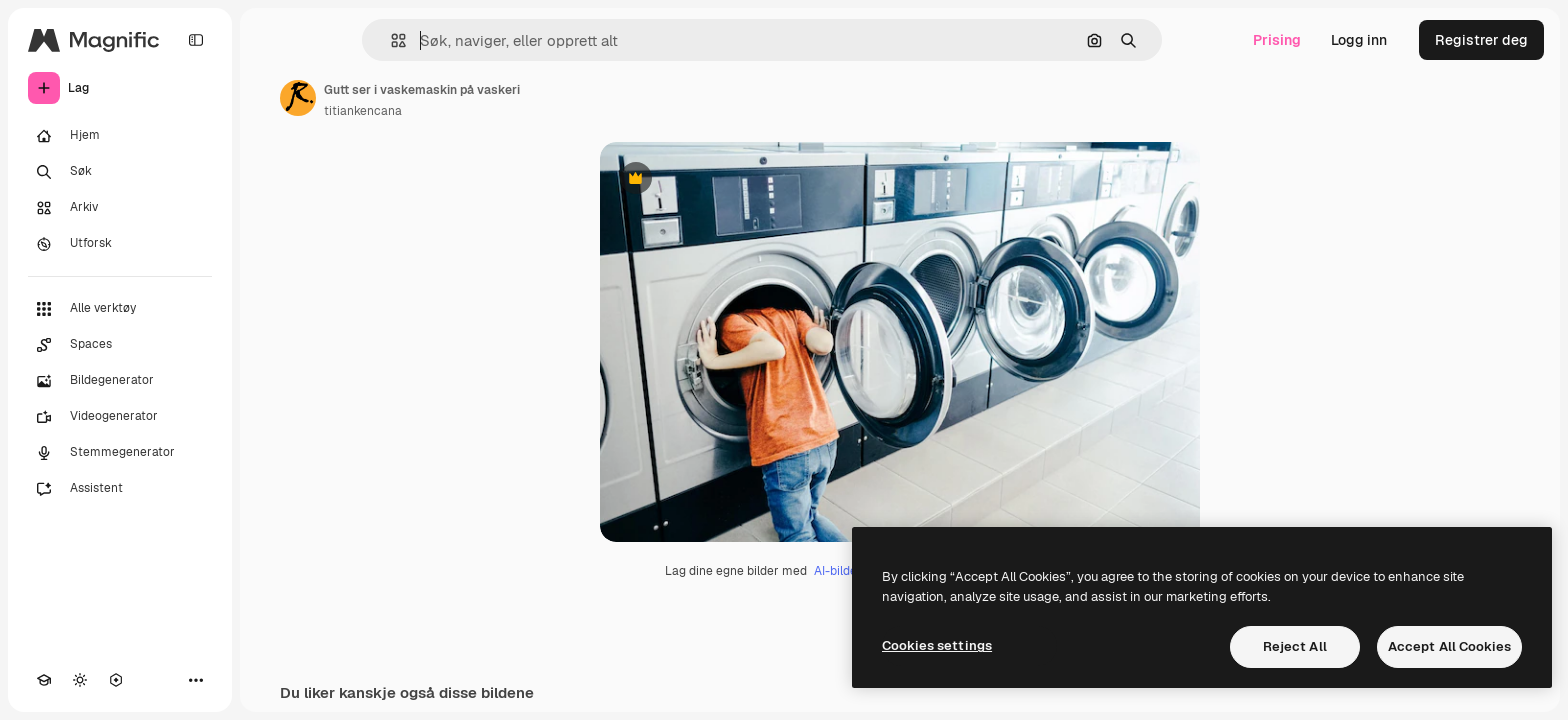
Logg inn (1359, 40)
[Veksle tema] (80, 680)
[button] (390, 40)
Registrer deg (1481, 40)
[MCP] (116, 680)
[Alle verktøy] (120, 309)
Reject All (1295, 646)
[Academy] (44, 680)
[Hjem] (120, 136)
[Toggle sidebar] (196, 40)
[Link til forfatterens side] (298, 98)
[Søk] (120, 172)
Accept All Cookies (1449, 646)
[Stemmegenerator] (120, 453)
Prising (1277, 40)
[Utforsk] (120, 244)
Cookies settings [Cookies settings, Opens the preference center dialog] (937, 645)
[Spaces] (120, 345)
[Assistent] (120, 489)
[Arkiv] (120, 208)
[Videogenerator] (120, 417)
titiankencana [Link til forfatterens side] (363, 111)
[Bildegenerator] (120, 381)
